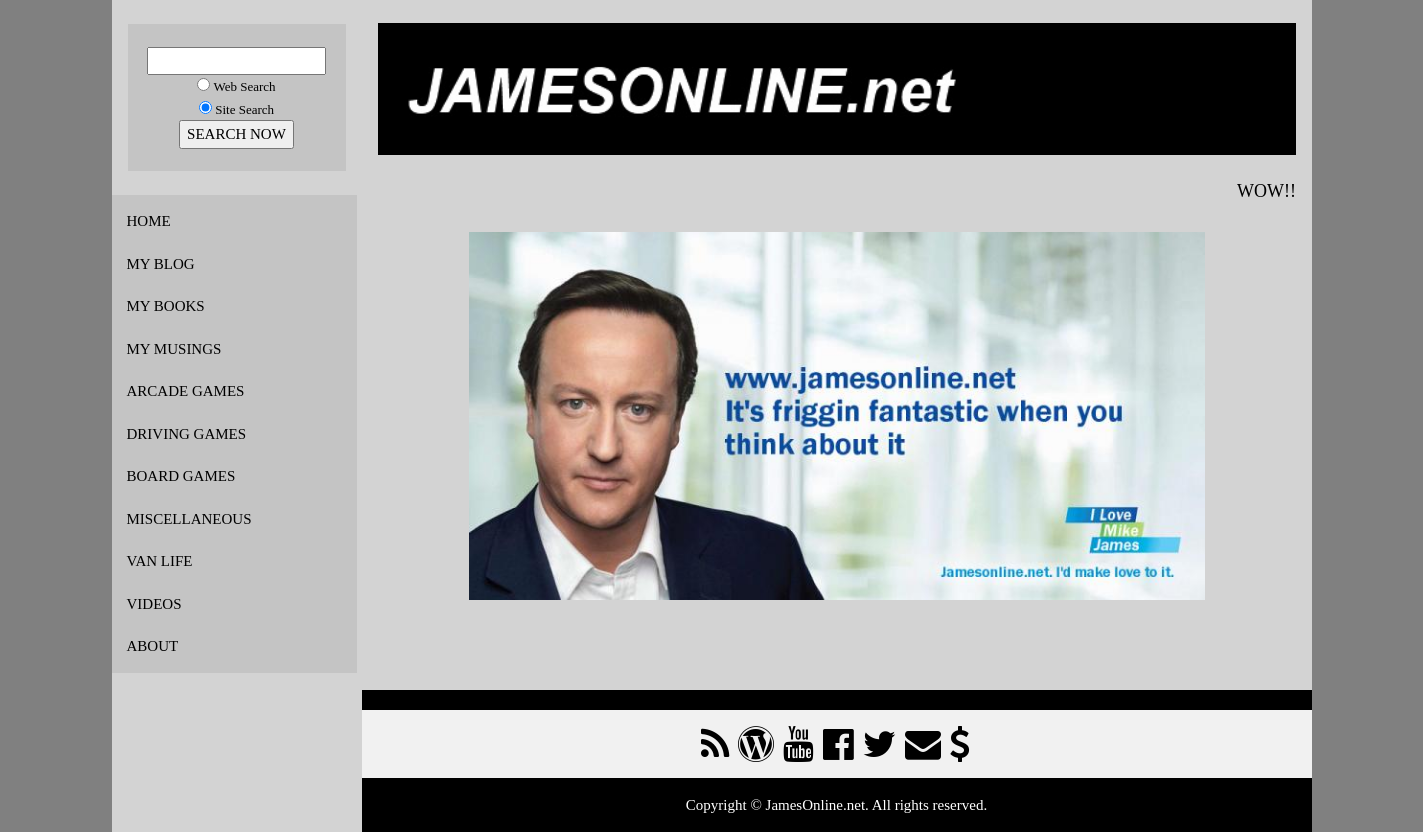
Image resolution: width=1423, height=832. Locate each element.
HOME (149, 221)
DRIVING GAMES (187, 434)
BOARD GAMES (181, 476)
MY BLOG (161, 264)
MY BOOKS (166, 306)
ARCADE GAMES (186, 391)
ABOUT (153, 646)
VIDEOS (154, 604)
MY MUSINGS (174, 349)
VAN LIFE (160, 561)
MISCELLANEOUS (189, 519)
